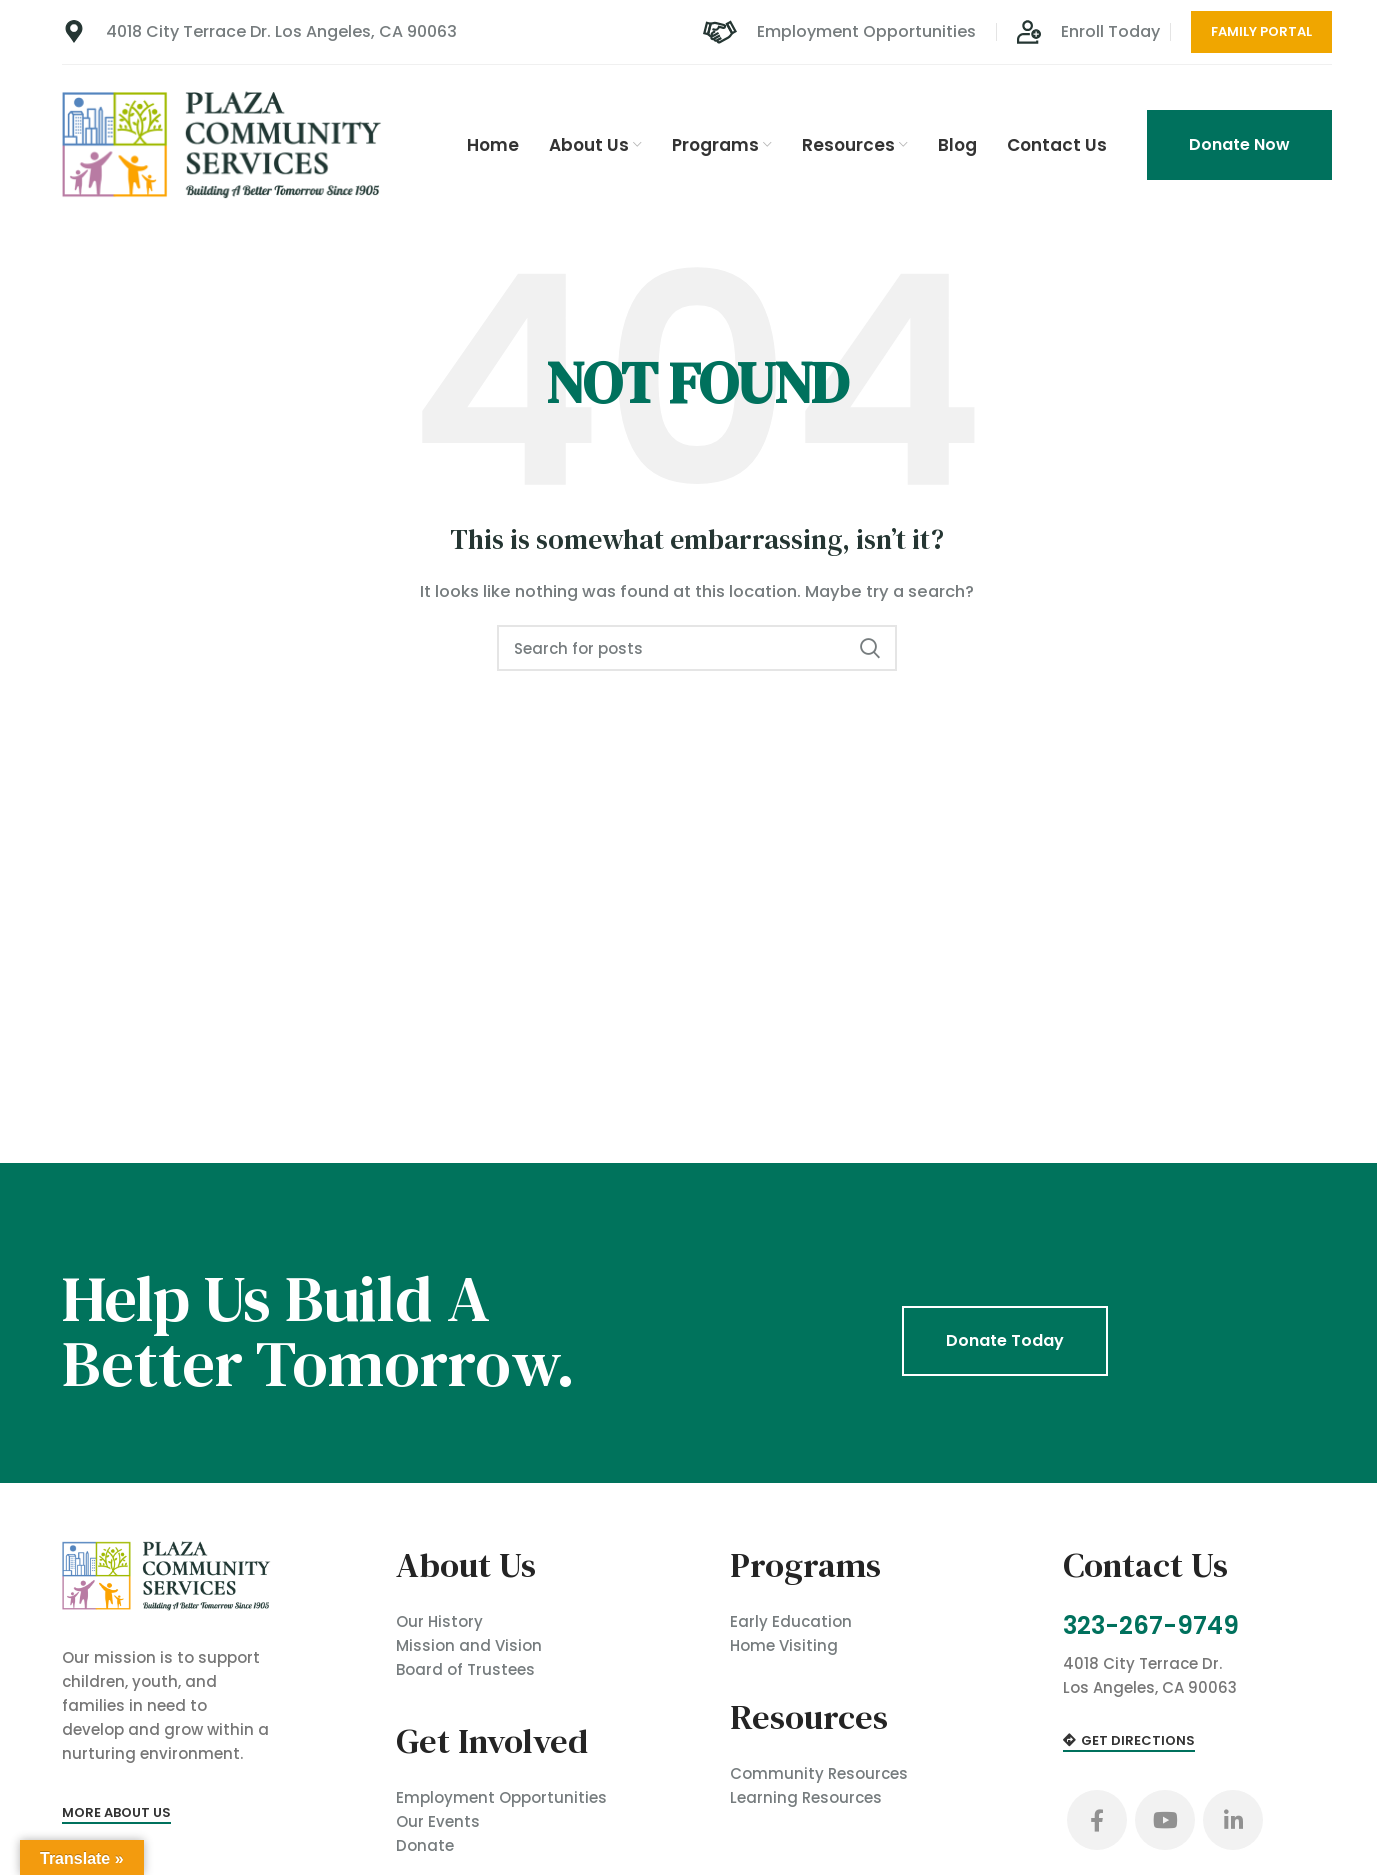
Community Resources (819, 1772)
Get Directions (1129, 1743)
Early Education (791, 1620)
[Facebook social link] (1097, 1821)
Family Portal (1261, 31)
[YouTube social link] (1165, 1821)
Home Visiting (784, 1644)
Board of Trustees (465, 1668)
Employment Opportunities (501, 1796)
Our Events (438, 1820)
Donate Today (1005, 1339)
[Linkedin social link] (1233, 1821)
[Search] (697, 648)
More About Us (116, 1812)
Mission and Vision (469, 1644)
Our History (439, 1620)
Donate (425, 1844)
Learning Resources (806, 1796)
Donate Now (1239, 144)
